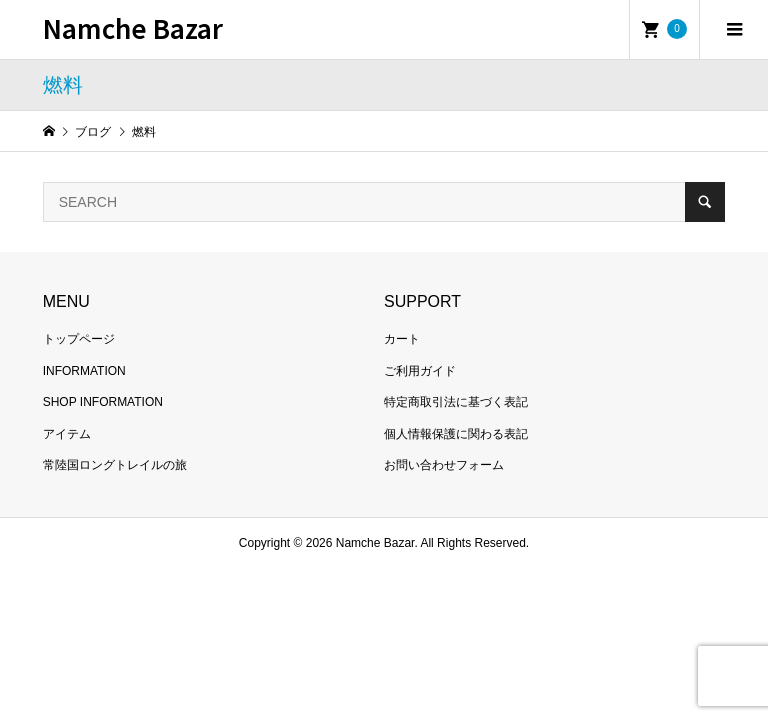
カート (402, 339)
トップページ (79, 339)
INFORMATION (84, 371)
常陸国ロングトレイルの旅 (115, 465)
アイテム (67, 434)
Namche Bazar (133, 27)
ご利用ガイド (420, 371)
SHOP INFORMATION (103, 402)
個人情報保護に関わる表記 (456, 434)
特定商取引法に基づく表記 (456, 402)
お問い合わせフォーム (444, 465)
